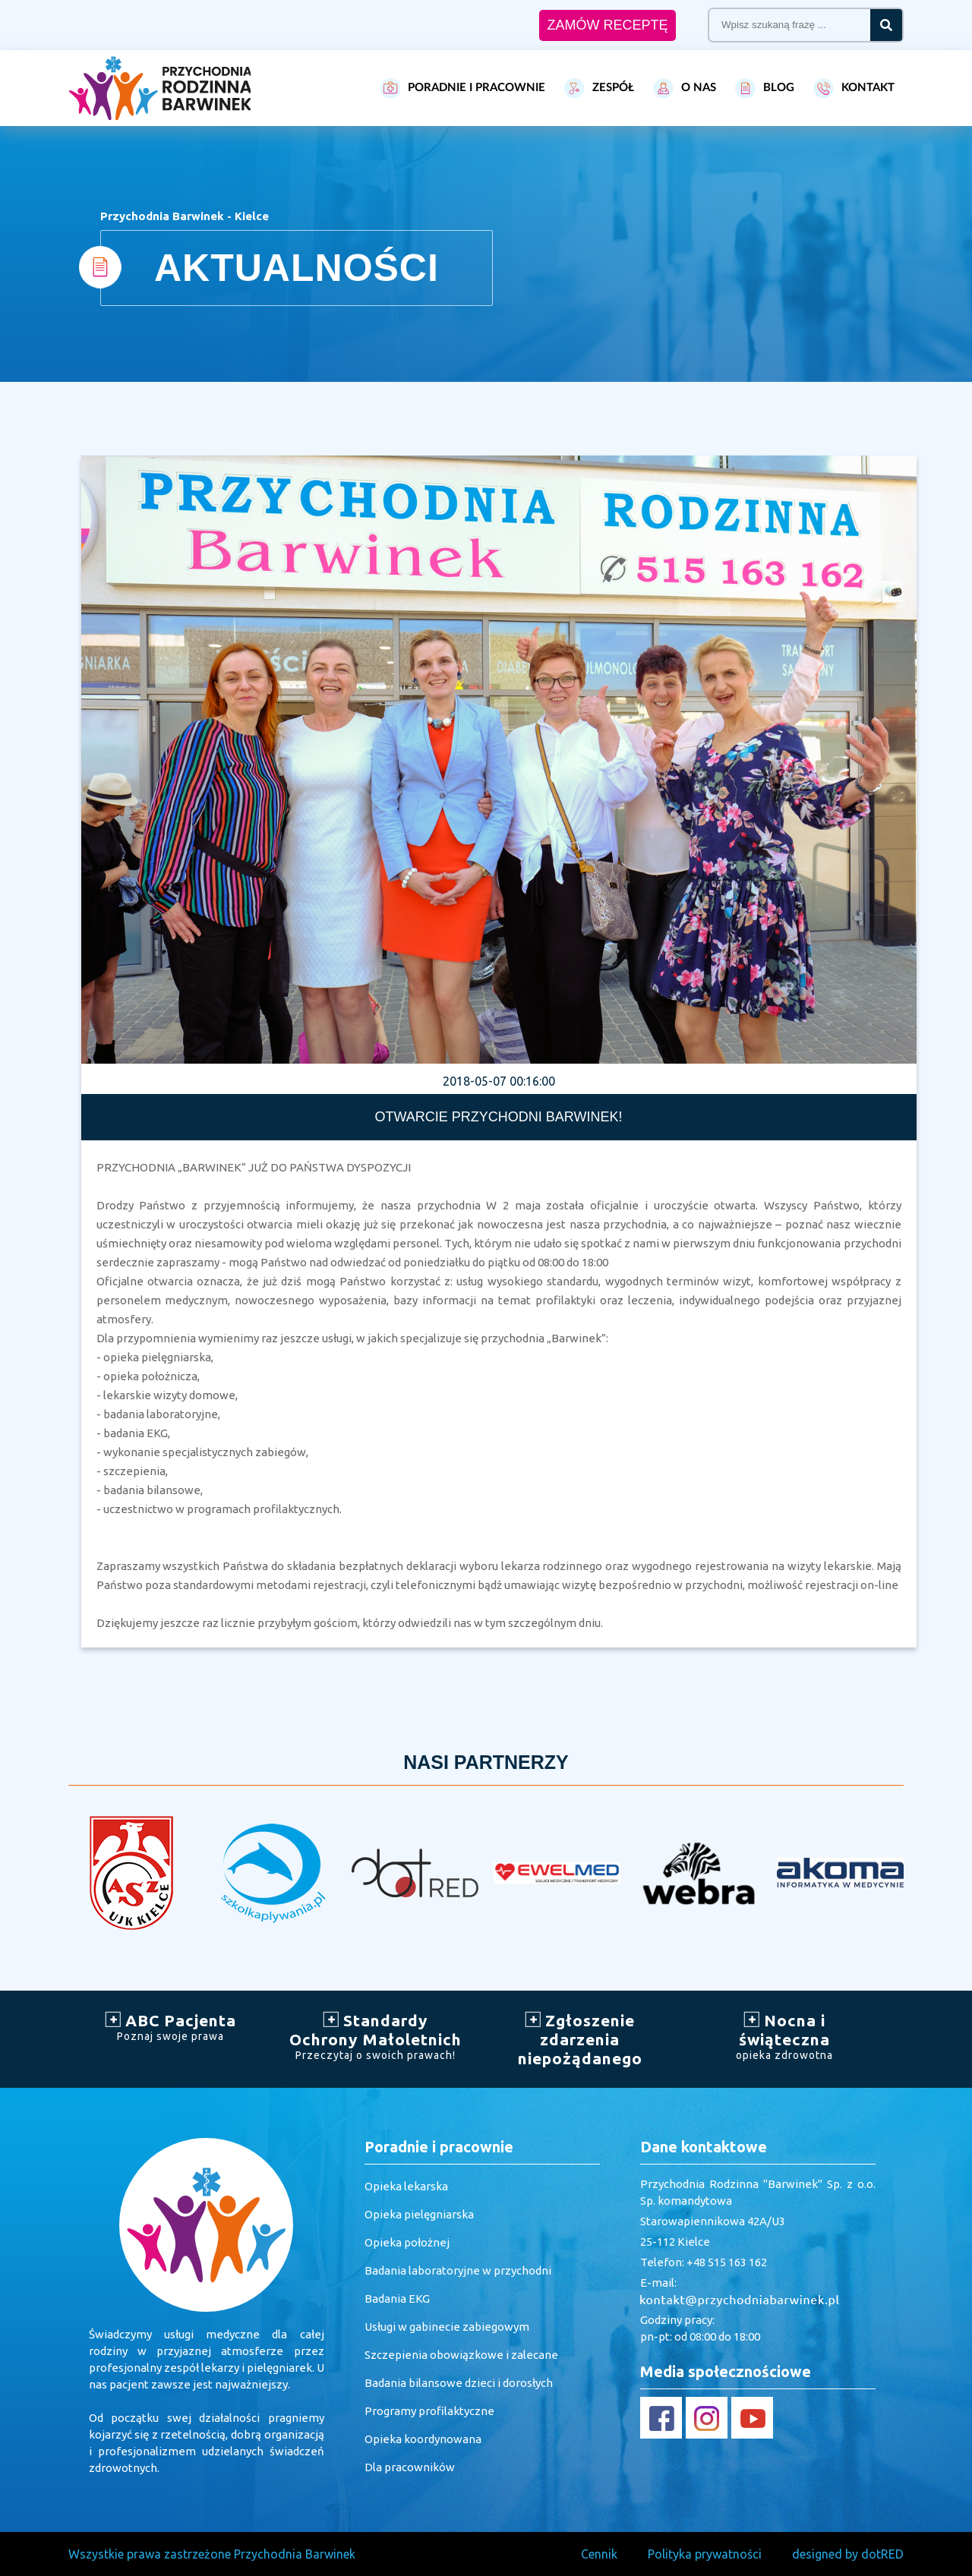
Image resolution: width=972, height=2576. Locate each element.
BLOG (764, 88)
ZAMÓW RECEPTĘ (607, 25)
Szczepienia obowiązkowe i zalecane (461, 2354)
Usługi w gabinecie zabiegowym (446, 2326)
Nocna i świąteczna (785, 2036)
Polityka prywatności (705, 2554)
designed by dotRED (848, 2554)
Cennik (599, 2554)
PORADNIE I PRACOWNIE (462, 88)
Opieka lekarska (406, 2186)
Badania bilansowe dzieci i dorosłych (458, 2382)
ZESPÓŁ (599, 88)
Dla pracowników (409, 2467)
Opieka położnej (407, 2242)
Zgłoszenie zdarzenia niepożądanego (580, 2039)
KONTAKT (854, 88)
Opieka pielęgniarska (419, 2214)
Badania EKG (397, 2298)
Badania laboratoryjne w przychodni (457, 2270)
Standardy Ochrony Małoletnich (375, 2036)
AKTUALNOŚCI (296, 268)
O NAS (684, 88)
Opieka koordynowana (422, 2439)
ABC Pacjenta (170, 2026)
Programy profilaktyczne (429, 2410)
